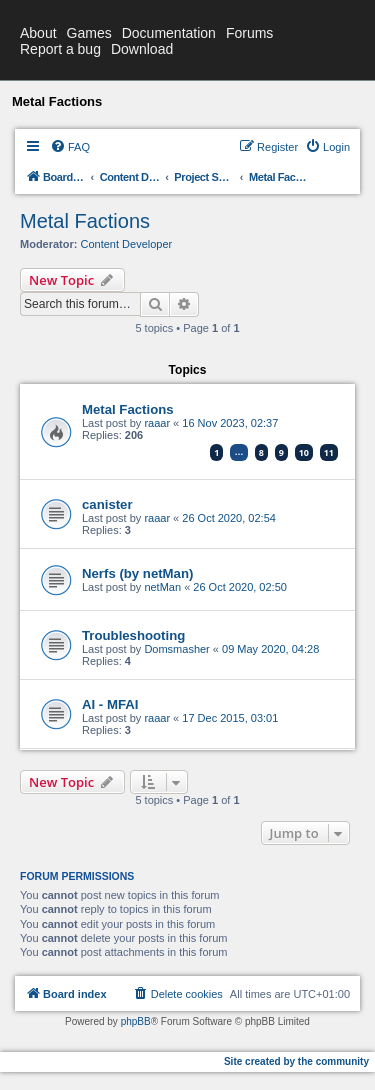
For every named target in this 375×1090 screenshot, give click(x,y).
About (38, 33)
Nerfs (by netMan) (137, 573)
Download (142, 49)
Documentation (169, 33)
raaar (157, 423)
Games (89, 33)
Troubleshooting (133, 635)
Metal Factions (85, 221)
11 (329, 452)
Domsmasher (176, 649)
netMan (162, 587)
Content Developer (127, 244)
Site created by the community (296, 1061)
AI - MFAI (110, 704)
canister (107, 504)
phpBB (136, 1021)
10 (304, 452)
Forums (249, 33)
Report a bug (60, 49)
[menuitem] (70, 147)
